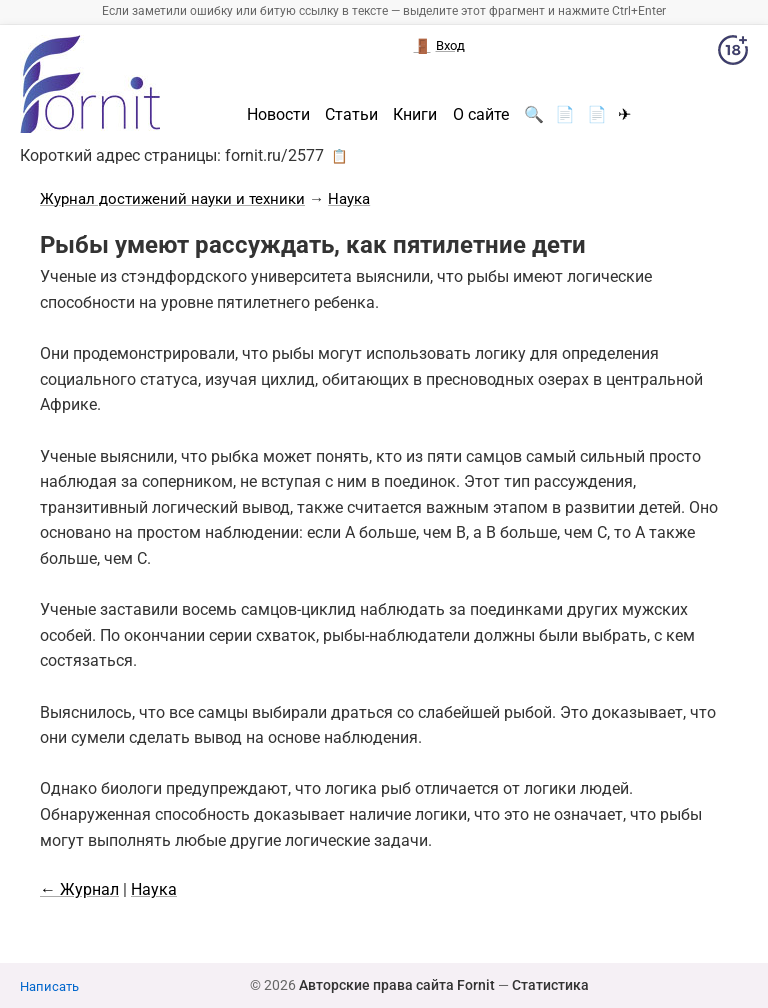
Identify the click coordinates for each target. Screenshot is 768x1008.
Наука (349, 199)
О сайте (481, 115)
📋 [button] (339, 156)
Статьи (351, 115)
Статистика (550, 985)
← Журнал (79, 889)
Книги (415, 115)
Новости (278, 115)
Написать (49, 986)
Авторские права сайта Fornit (397, 985)
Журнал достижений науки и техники (172, 199)
